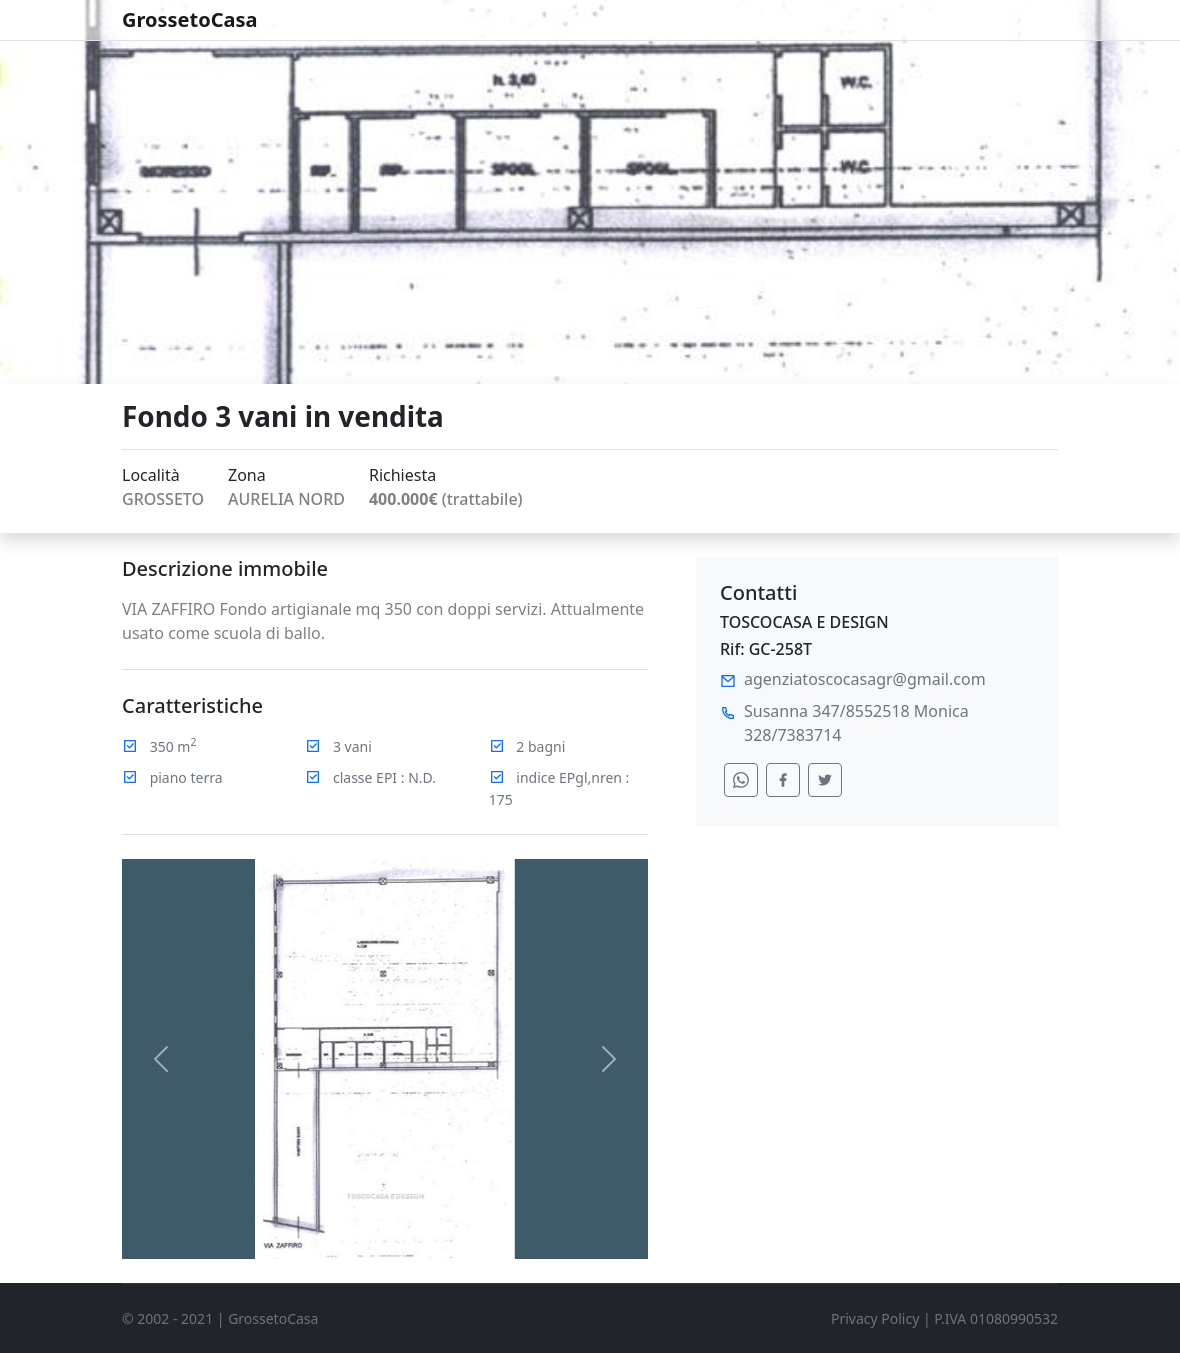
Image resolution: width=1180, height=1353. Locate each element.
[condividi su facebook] (783, 780)
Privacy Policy (875, 1318)
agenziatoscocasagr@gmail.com (865, 679)
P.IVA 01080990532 (996, 1318)
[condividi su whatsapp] (741, 780)
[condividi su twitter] (825, 780)
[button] (161, 1059)
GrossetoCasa (190, 19)
